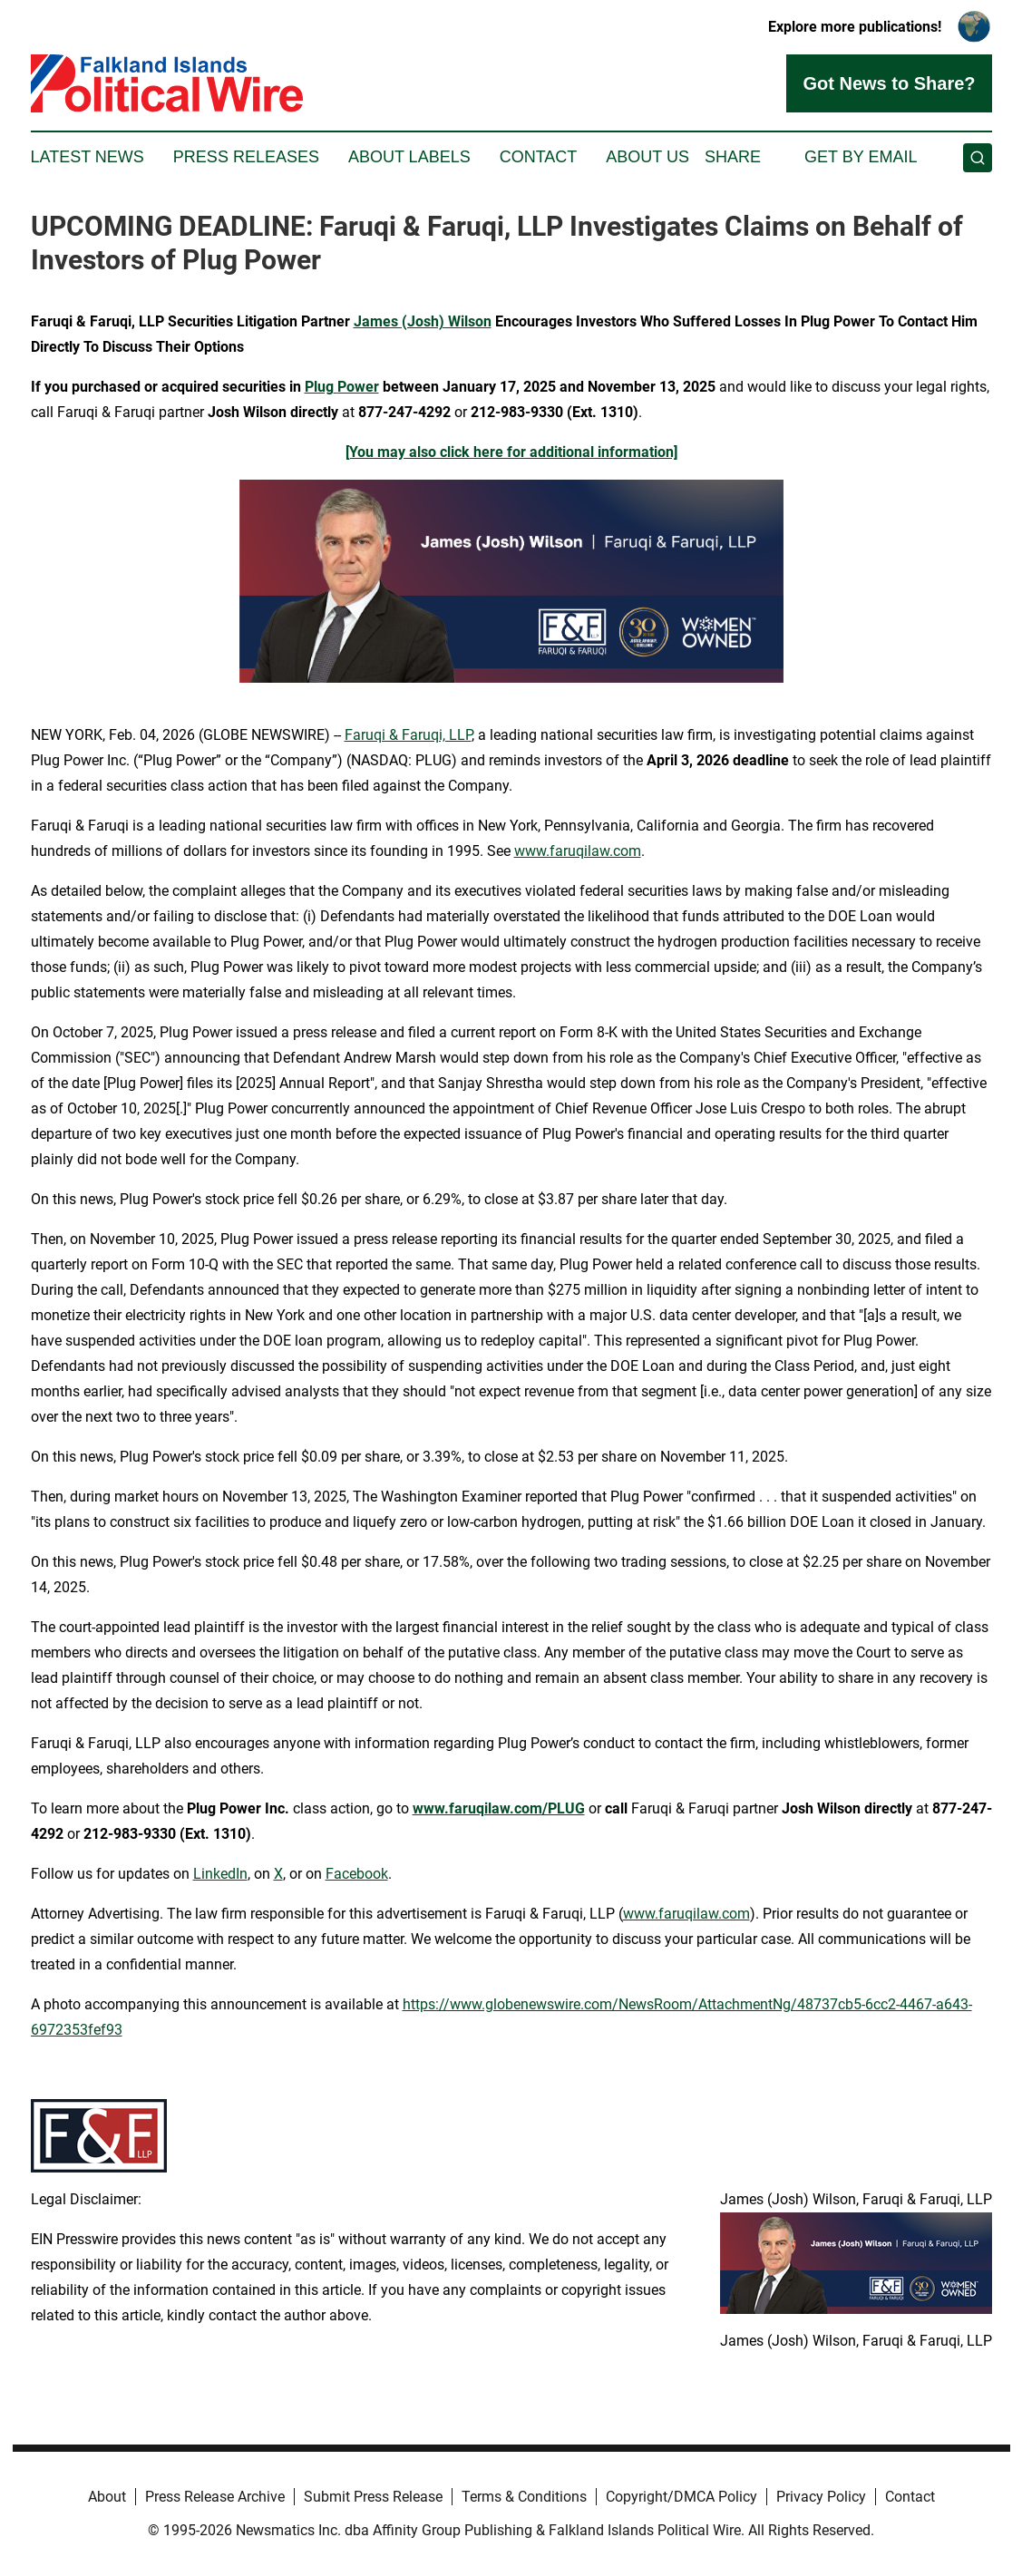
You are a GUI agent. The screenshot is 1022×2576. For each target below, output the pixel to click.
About (107, 2496)
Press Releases (246, 157)
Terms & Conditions (524, 2496)
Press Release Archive (215, 2496)
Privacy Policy (821, 2496)
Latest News (87, 157)
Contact (539, 157)
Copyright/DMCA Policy (681, 2496)
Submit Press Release (373, 2496)
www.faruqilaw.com (577, 851)
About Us (647, 157)
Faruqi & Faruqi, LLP (408, 735)
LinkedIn (220, 1873)
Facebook (357, 1873)
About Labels (409, 157)
